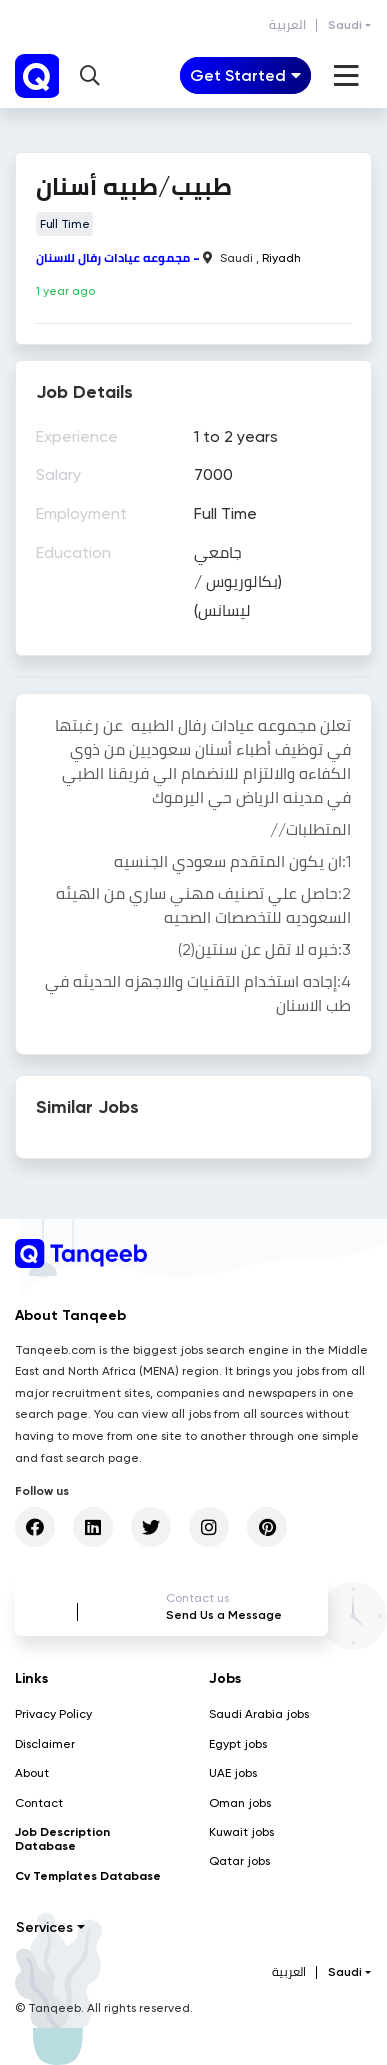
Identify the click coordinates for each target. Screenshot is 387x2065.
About (32, 1773)
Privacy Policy (53, 1714)
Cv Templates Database (88, 1876)
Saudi (345, 25)
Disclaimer (45, 1744)
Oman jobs (240, 1803)
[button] (90, 76)
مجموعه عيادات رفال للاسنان (113, 258)
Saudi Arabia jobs (259, 1714)
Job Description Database (62, 1839)
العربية (287, 25)
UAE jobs (233, 1773)
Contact (39, 1803)
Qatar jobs (239, 1861)
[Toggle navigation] (245, 75)
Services (44, 1927)
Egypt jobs (238, 1744)
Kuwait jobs (241, 1832)
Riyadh (281, 258)
